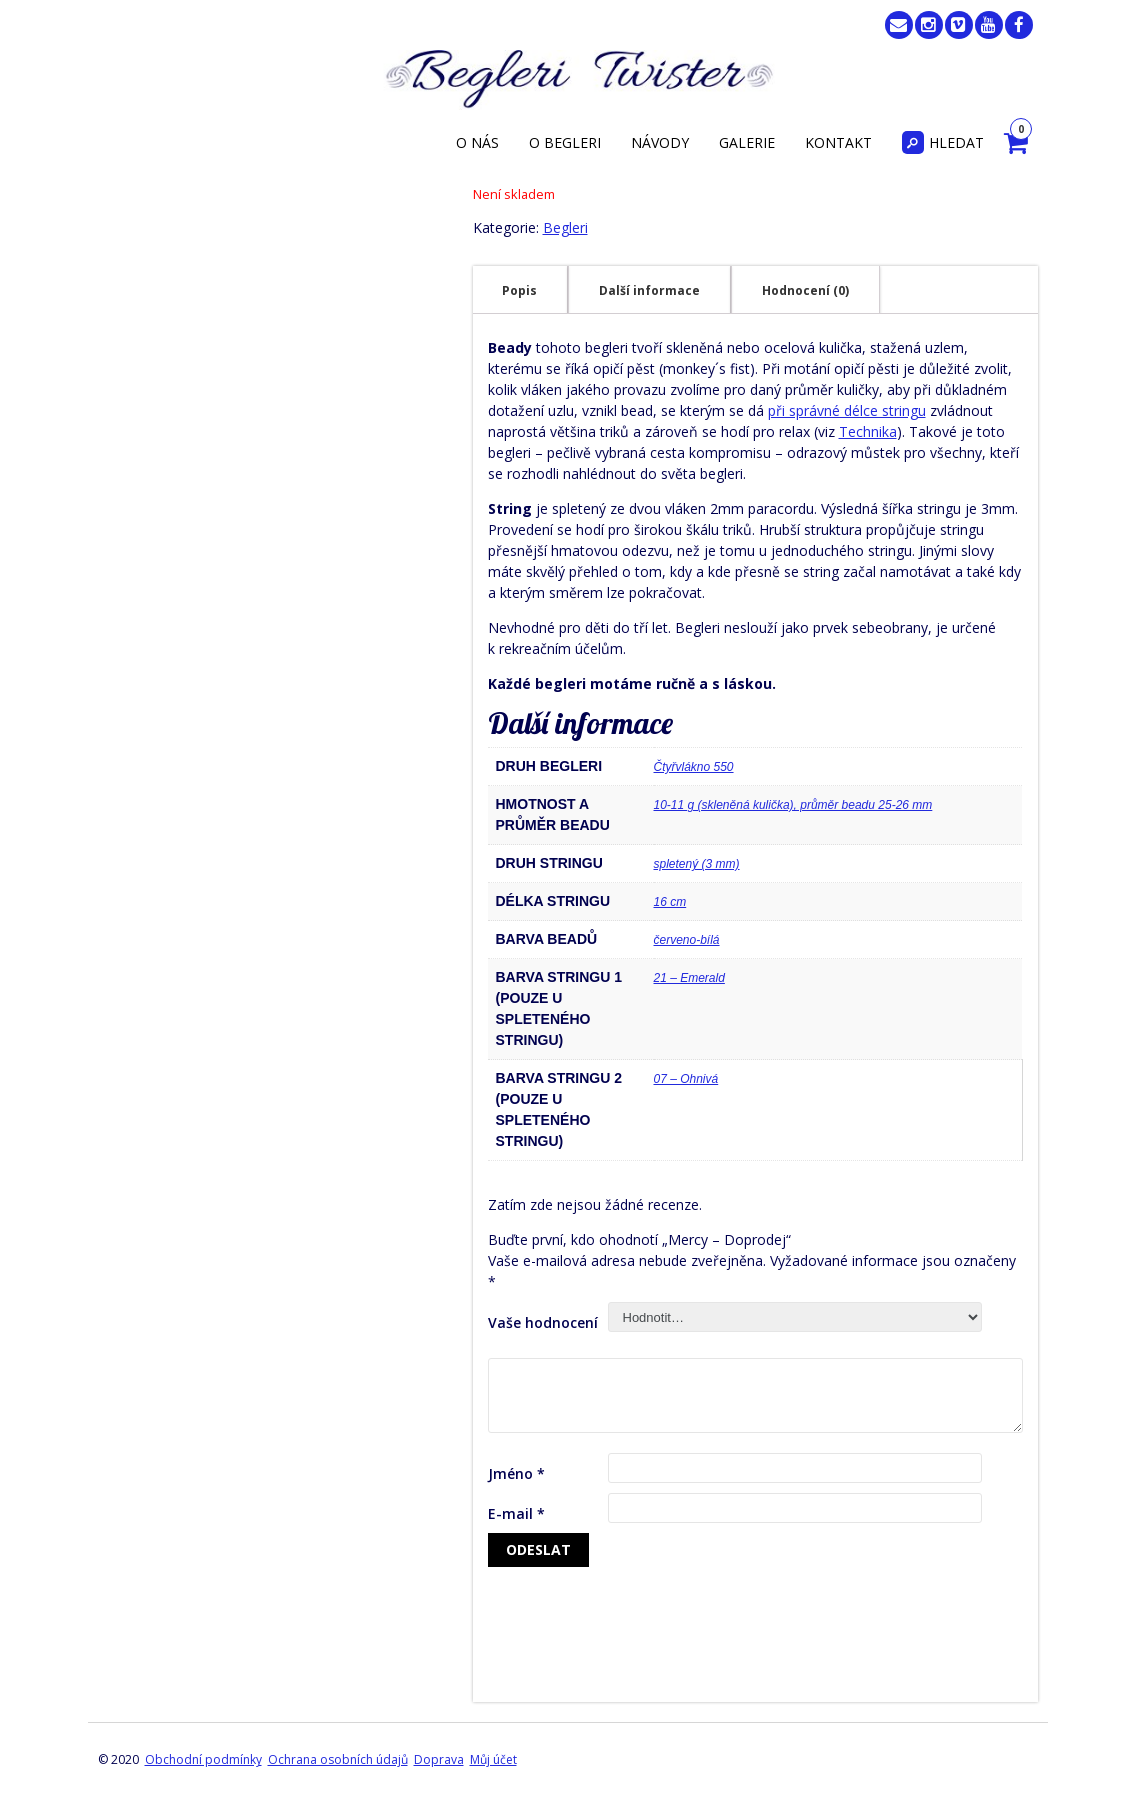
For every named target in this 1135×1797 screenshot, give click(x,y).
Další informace (649, 290)
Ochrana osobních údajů (338, 1759)
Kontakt (838, 142)
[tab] (519, 290)
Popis (519, 290)
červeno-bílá (687, 940)
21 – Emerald (689, 978)
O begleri (565, 142)
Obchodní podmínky (203, 1759)
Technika (868, 431)
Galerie (747, 142)
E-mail (516, 1513)
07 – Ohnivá (686, 1079)
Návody (660, 142)
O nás (477, 142)
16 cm (670, 902)
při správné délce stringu (847, 410)
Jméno (516, 1473)
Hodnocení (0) (805, 290)
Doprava (439, 1759)
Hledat (943, 142)
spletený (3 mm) (697, 864)
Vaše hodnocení (543, 1322)
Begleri (565, 227)
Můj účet (493, 1759)
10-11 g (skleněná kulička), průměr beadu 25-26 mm (793, 805)
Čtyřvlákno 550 (694, 767)
